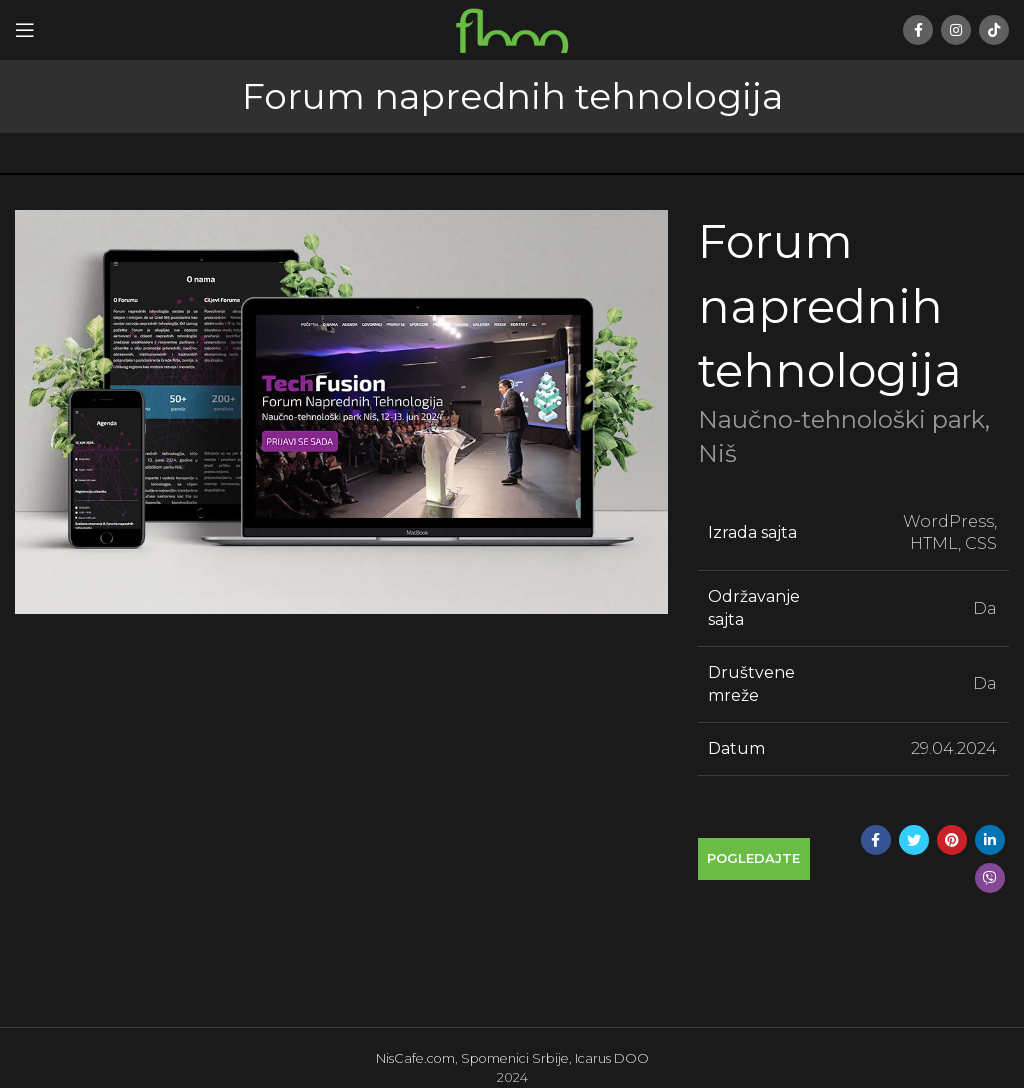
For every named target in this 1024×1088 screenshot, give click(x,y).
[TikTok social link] (994, 30)
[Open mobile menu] (25, 30)
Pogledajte (753, 858)
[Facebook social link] (918, 30)
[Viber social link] (990, 878)
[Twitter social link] (914, 840)
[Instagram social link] (956, 30)
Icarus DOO (612, 1058)
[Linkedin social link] (990, 840)
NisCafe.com (415, 1058)
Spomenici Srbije (515, 1058)
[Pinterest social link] (952, 840)
